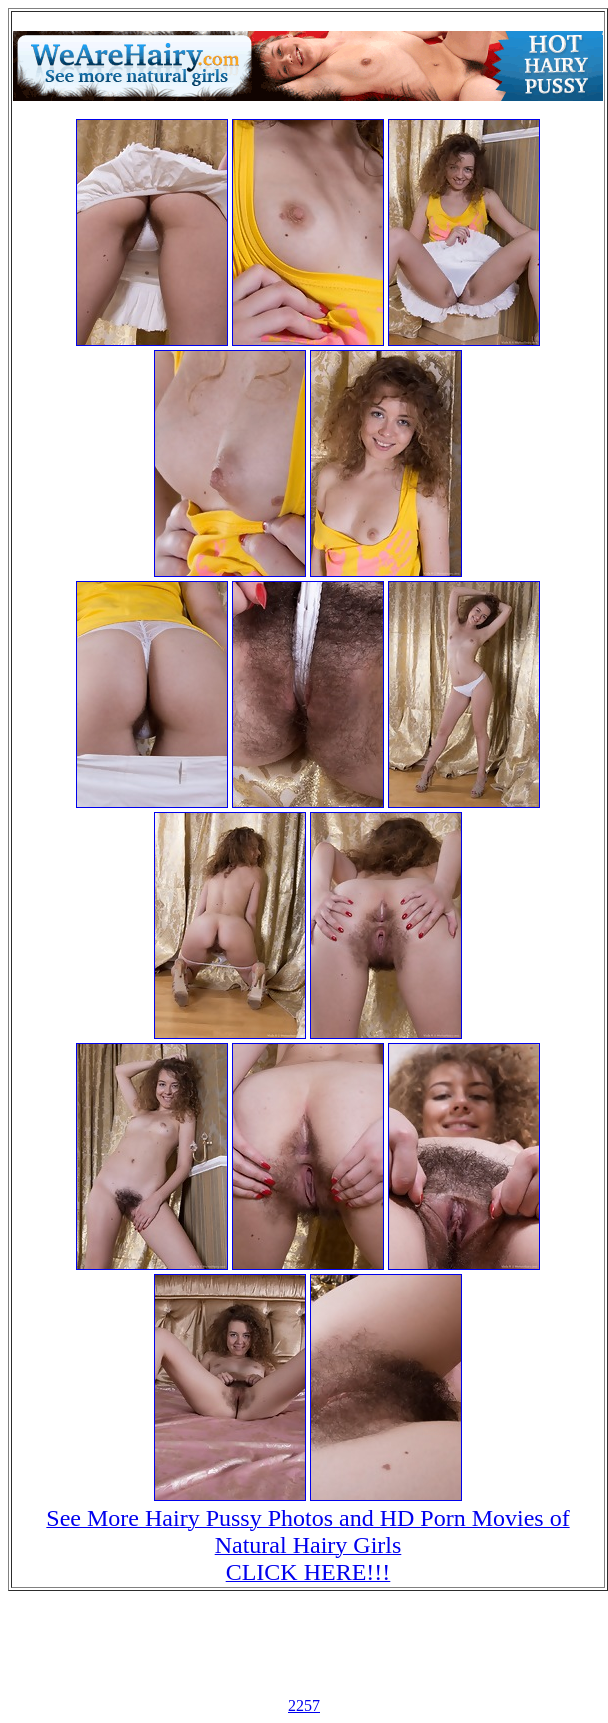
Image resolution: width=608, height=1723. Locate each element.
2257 (304, 1705)
